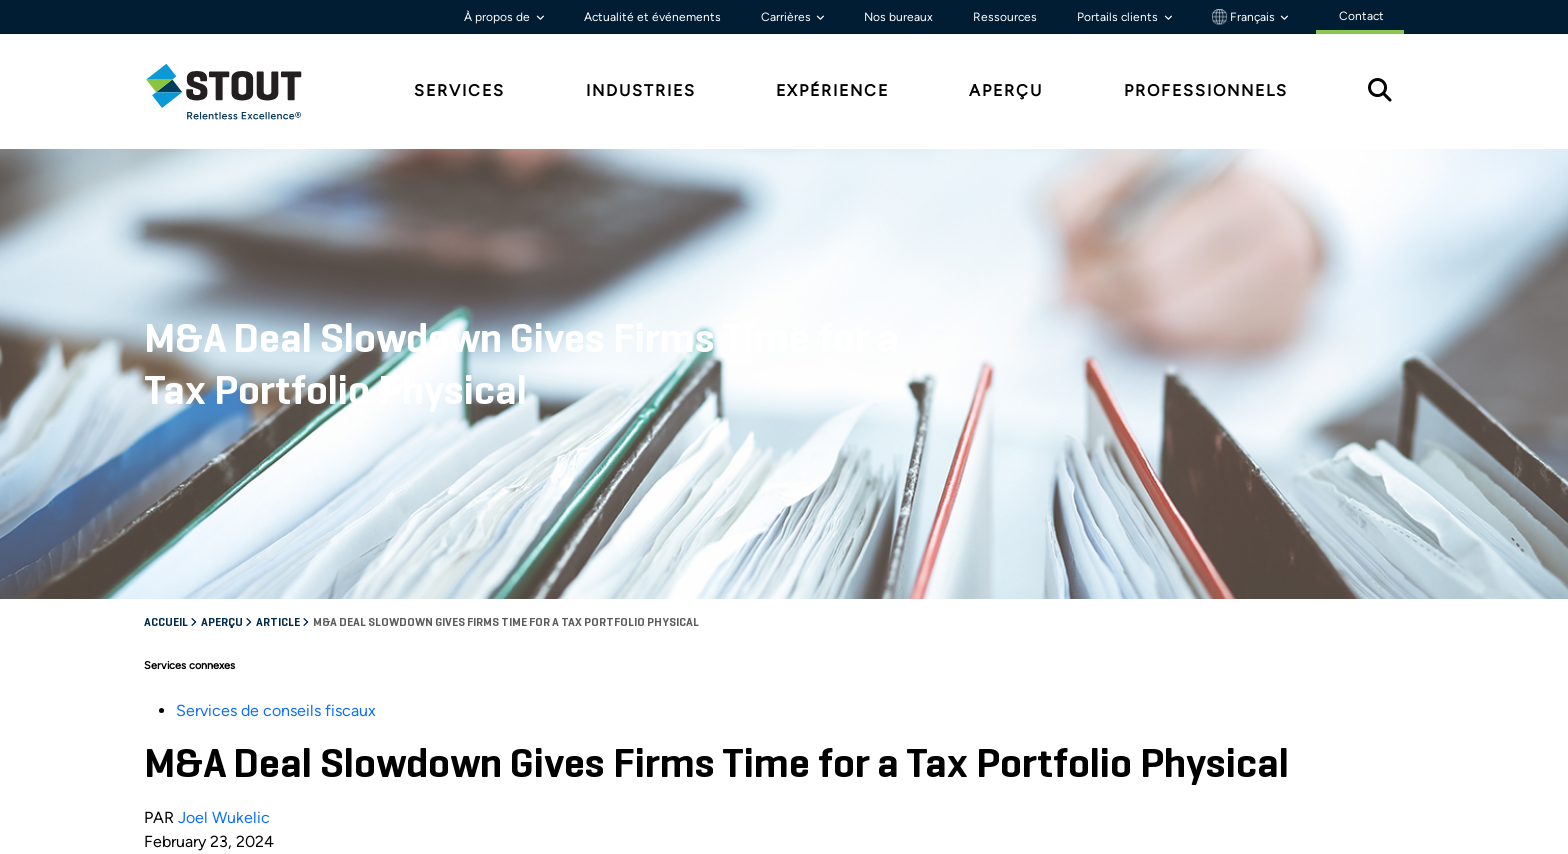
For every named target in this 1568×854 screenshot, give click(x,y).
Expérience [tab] (832, 90)
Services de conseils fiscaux (276, 710)
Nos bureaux (898, 17)
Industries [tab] (641, 90)
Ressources (1005, 17)
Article (279, 623)
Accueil (167, 623)
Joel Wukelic (224, 817)
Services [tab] (459, 90)
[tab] (239, 91)
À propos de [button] (498, 17)
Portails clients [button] (1119, 17)
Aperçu (223, 623)
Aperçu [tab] (1006, 90)
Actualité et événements (652, 17)
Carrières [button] (787, 17)
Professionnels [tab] (1206, 90)
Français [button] (1245, 17)
